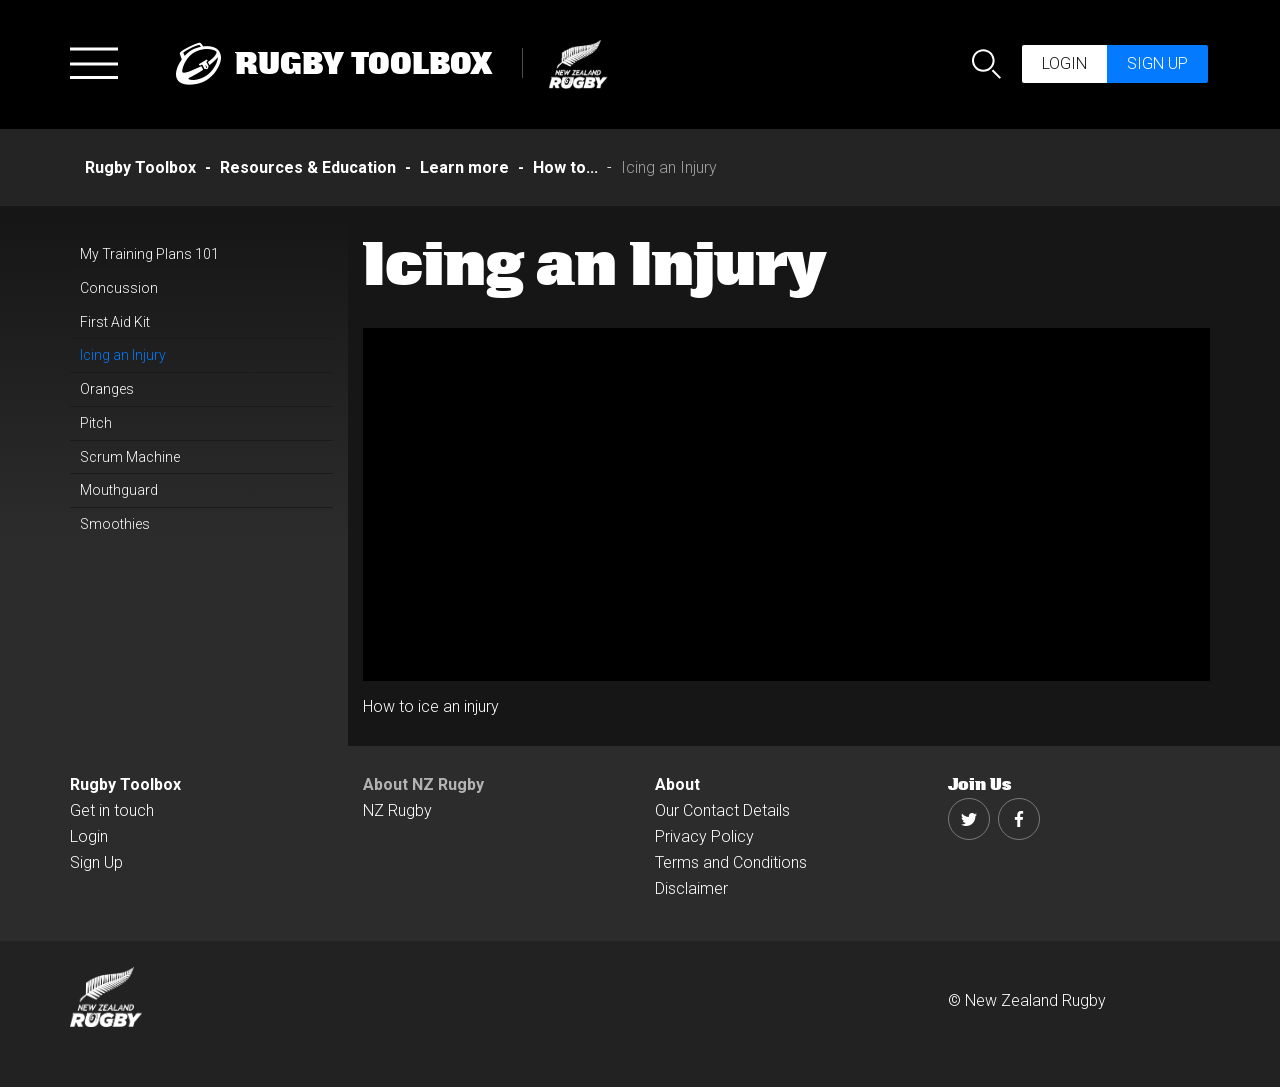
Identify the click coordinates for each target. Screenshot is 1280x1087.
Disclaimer (691, 888)
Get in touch (112, 810)
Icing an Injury (123, 355)
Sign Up (96, 862)
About (677, 784)
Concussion (119, 288)
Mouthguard (119, 490)
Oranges (107, 389)
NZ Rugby (397, 810)
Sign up (1157, 63)
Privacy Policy (704, 836)
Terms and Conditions (731, 862)
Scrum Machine (130, 457)
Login (1064, 63)
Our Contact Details (722, 810)
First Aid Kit (115, 322)
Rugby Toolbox (125, 784)
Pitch (96, 423)
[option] (787, 504)
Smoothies (115, 524)
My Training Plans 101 (149, 254)
